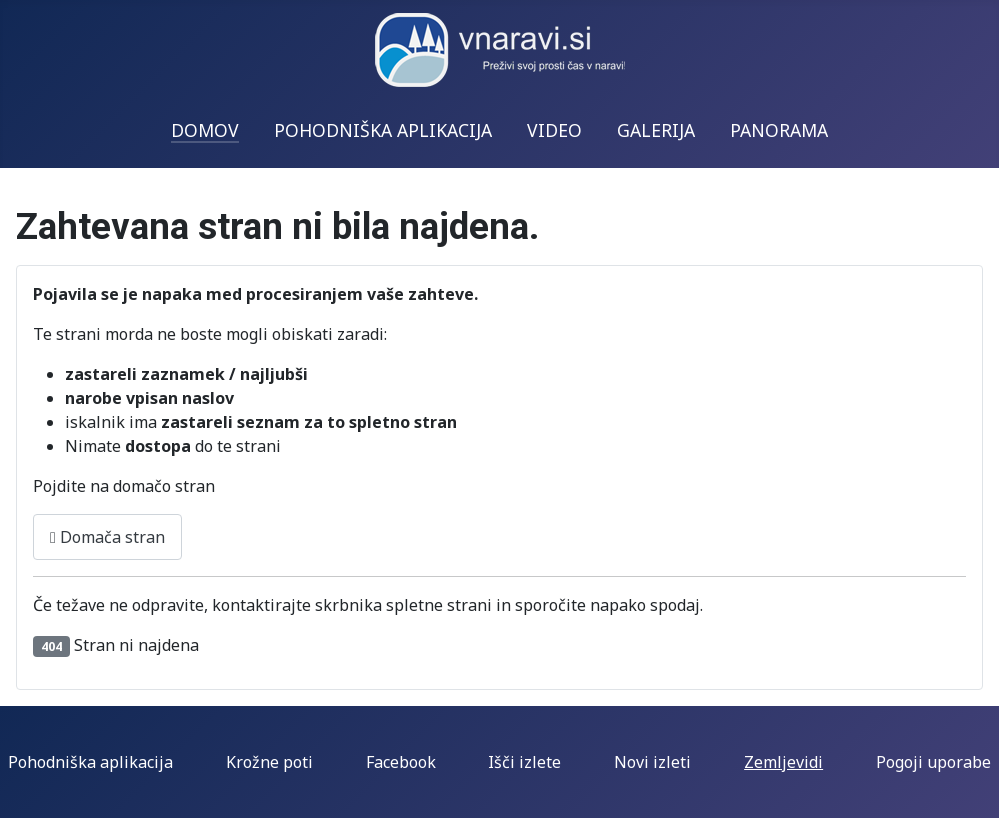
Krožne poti (269, 762)
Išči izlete (524, 762)
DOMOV (205, 130)
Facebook (401, 762)
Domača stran (107, 537)
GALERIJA (656, 130)
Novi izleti (652, 762)
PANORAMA (779, 130)
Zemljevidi (783, 762)
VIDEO (554, 130)
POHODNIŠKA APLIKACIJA (383, 130)
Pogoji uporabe (933, 762)
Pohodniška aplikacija (90, 762)
